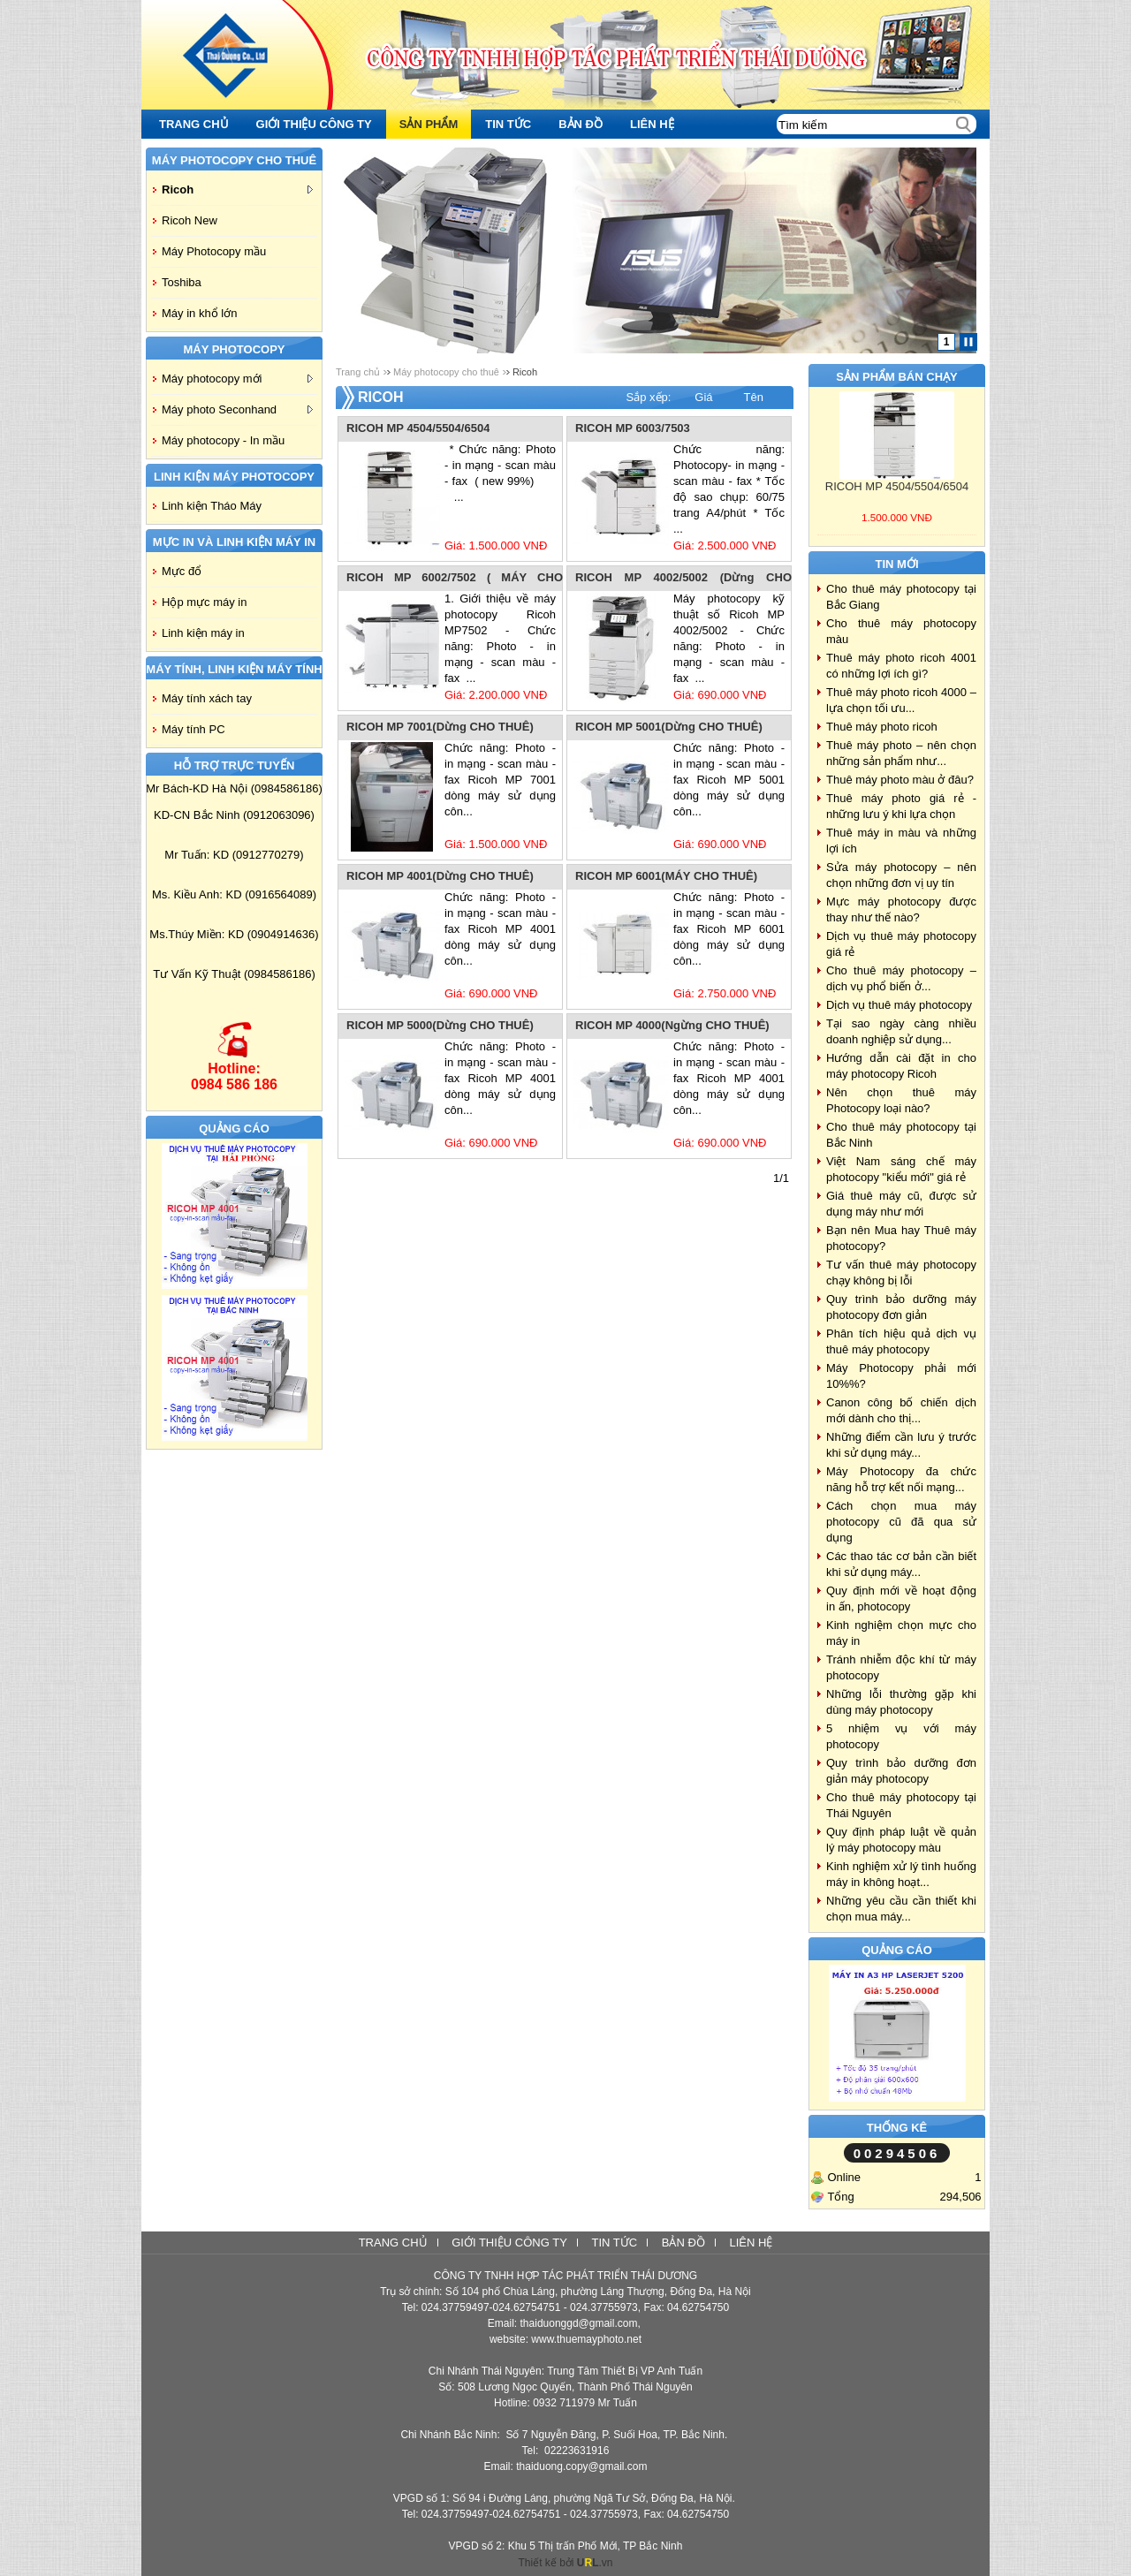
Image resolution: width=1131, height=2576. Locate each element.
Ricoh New (189, 220)
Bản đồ (683, 2242)
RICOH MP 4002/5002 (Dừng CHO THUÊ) (683, 579)
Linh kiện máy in (203, 633)
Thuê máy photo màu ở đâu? (900, 779)
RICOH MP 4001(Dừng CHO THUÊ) (440, 876)
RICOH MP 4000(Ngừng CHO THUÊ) (672, 1025)
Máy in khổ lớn (199, 313)
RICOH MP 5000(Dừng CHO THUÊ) (440, 1025)
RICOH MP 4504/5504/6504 (418, 428)
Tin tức (614, 2242)
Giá (703, 397)
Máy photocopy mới (237, 378)
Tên (753, 397)
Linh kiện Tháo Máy (212, 505)
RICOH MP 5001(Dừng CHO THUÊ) (669, 726)
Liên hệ (750, 2242)
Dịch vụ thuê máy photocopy (899, 1004)
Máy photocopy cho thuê (446, 372)
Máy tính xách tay (207, 698)
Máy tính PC (193, 729)
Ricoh (237, 189)
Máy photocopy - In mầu (223, 440)
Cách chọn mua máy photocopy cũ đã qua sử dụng (901, 1521)
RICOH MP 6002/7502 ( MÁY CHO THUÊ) (454, 579)
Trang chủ (358, 372)
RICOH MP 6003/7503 (632, 428)
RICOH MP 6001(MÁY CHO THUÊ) (666, 876)
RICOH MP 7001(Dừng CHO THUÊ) (440, 726)
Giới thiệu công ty (509, 2242)
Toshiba (181, 282)
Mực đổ (181, 571)
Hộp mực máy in (204, 602)
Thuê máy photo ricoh (881, 726)
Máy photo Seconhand (237, 409)
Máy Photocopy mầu (214, 251)
